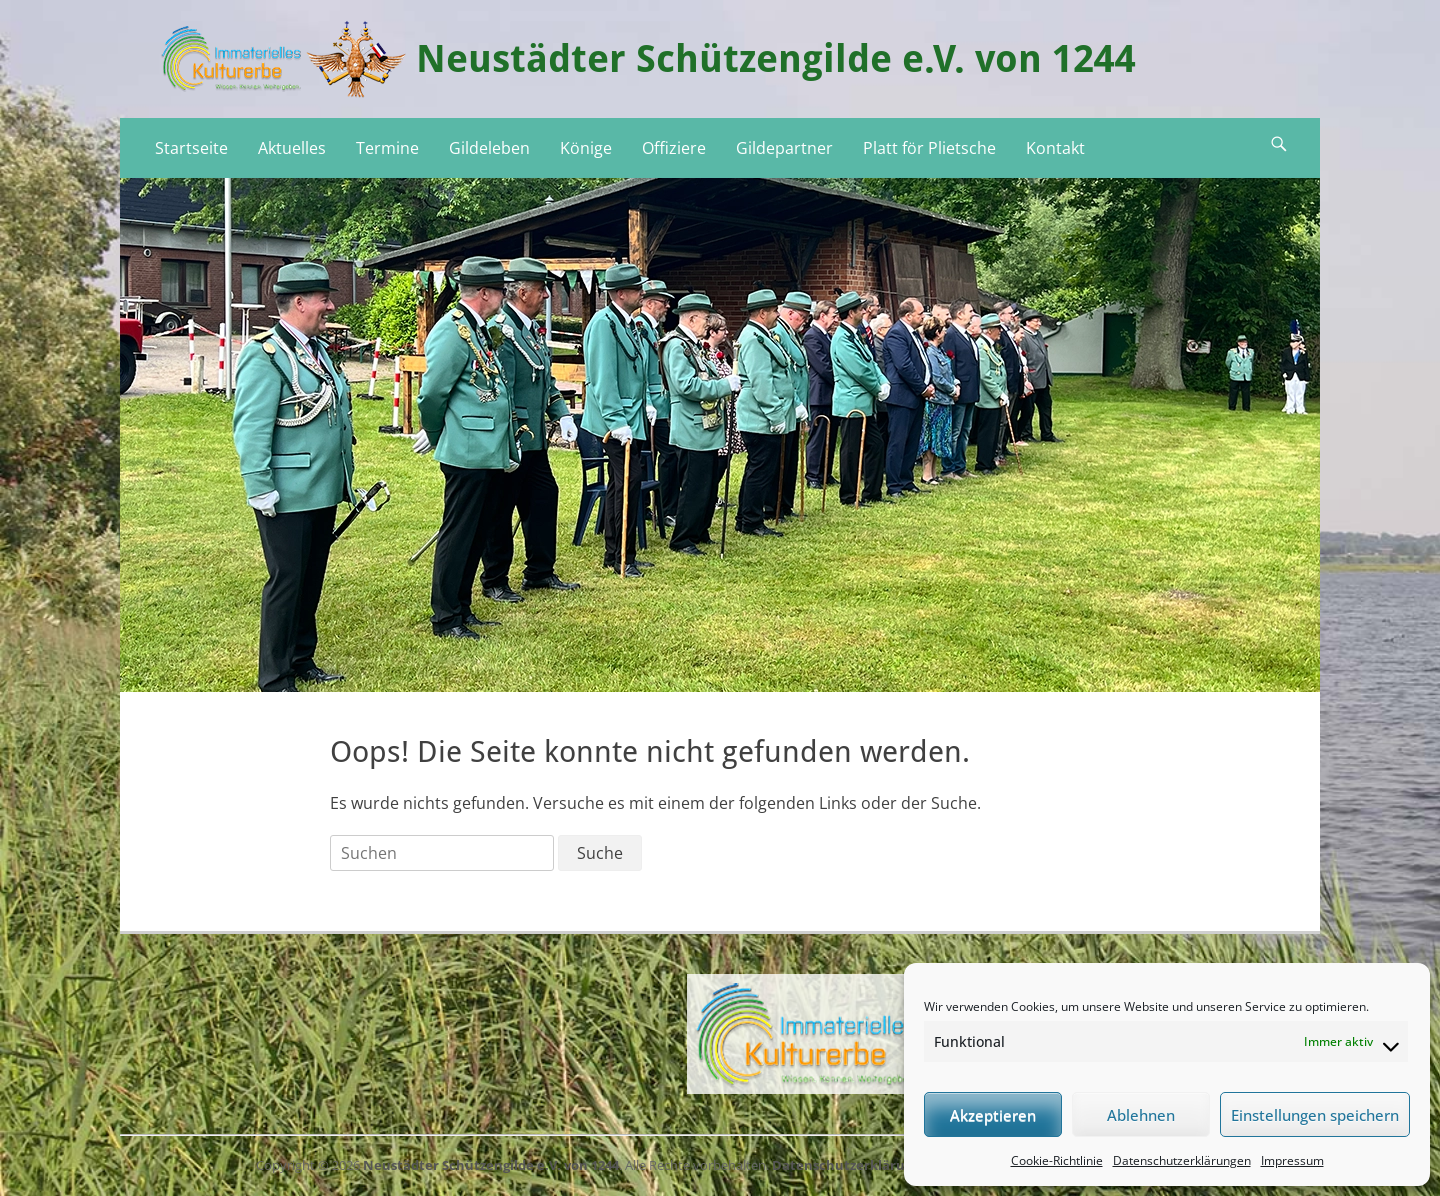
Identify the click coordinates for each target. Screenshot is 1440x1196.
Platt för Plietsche (929, 148)
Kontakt (1055, 148)
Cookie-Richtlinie (1057, 1160)
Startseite (191, 148)
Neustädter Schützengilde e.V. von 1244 (776, 59)
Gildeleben (489, 148)
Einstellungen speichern (1315, 1115)
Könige (586, 148)
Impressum (1292, 1160)
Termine (387, 148)
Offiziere (674, 148)
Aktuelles (292, 148)
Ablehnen (1141, 1115)
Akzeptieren (993, 1115)
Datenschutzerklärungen (1182, 1160)
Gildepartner (784, 148)
